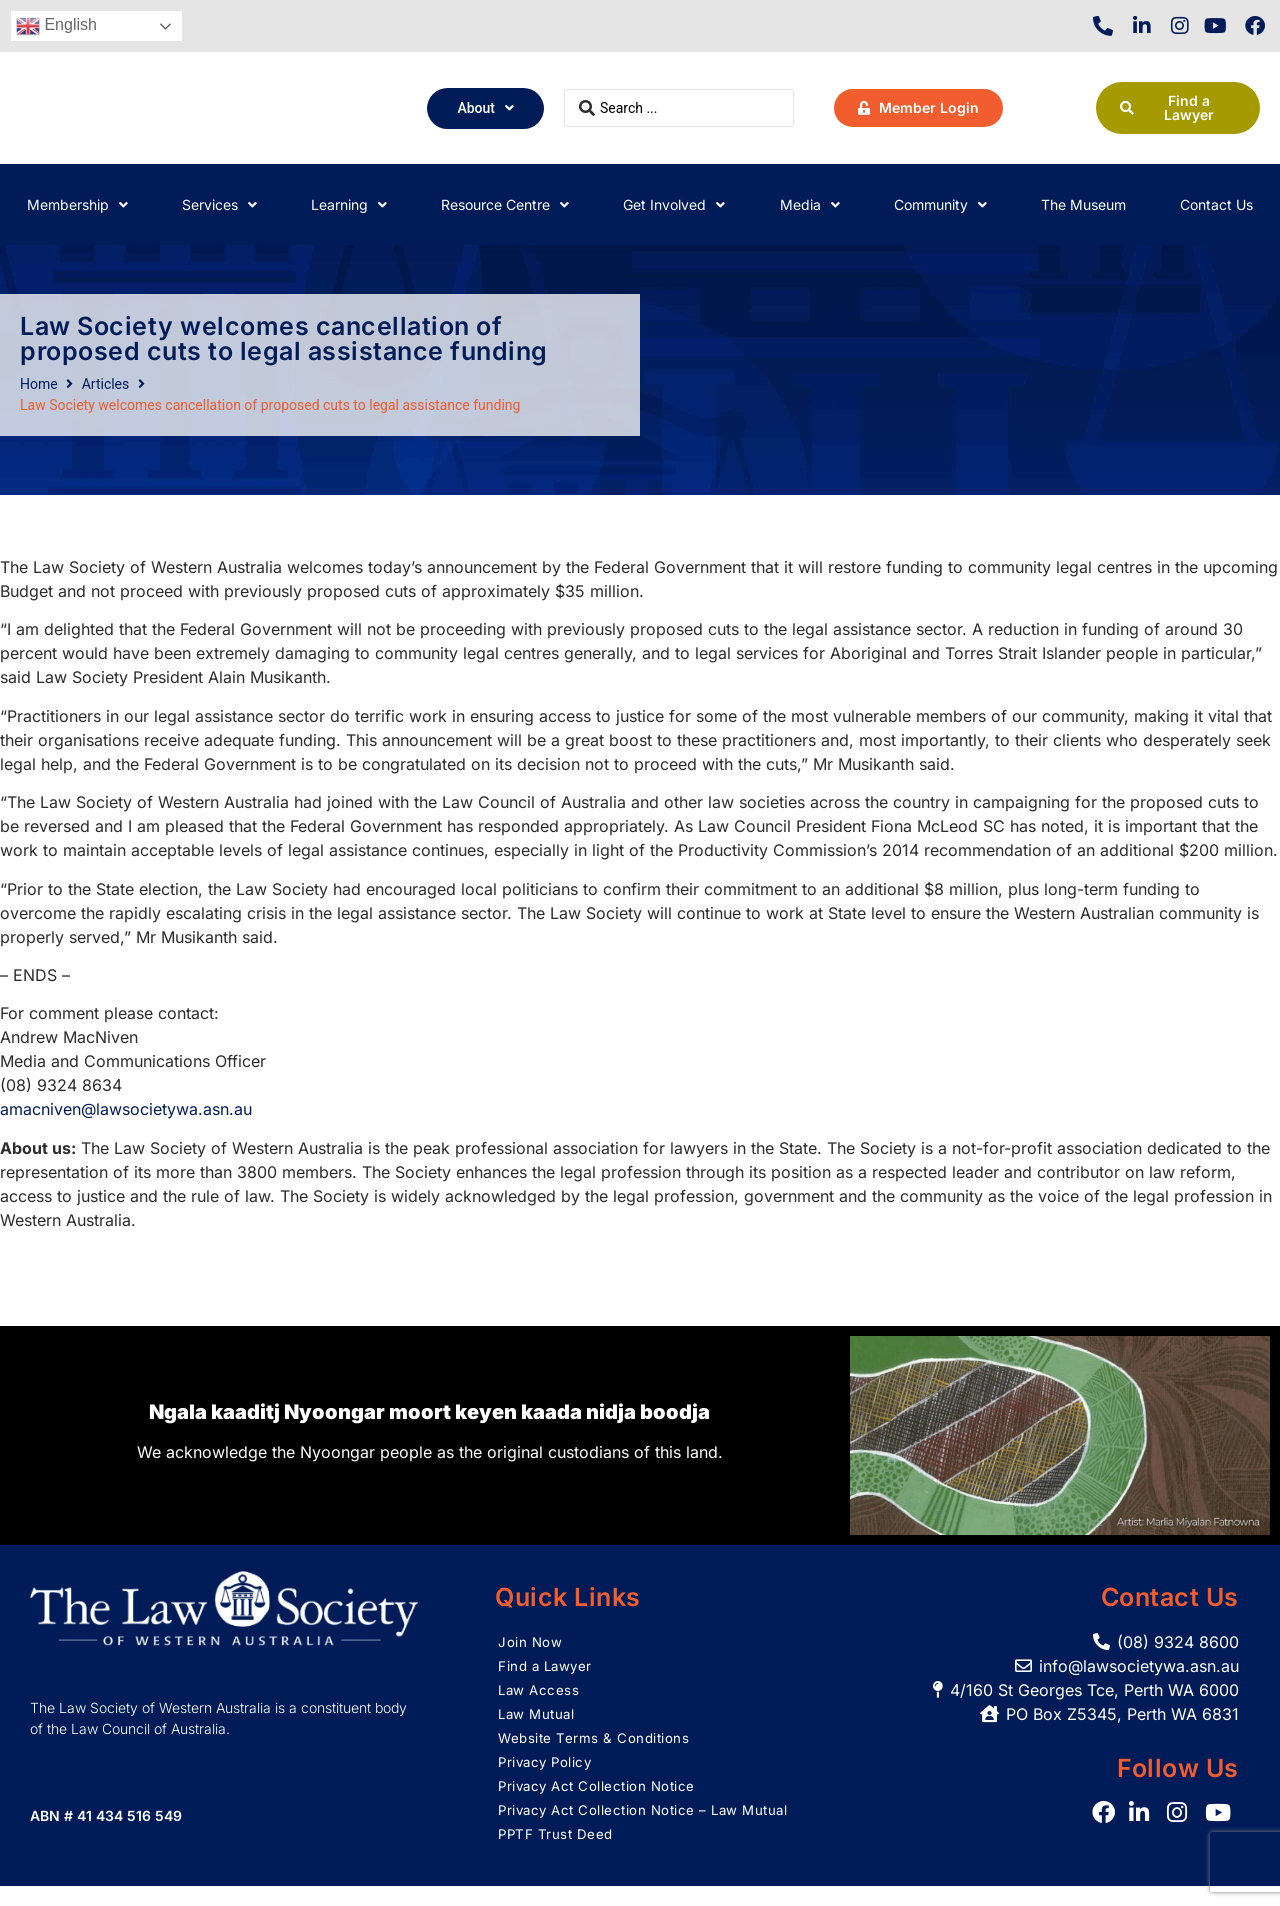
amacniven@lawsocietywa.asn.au (126, 1109)
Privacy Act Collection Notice (601, 1785)
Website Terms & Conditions (596, 1737)
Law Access (540, 1689)
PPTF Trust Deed (557, 1853)
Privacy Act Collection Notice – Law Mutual (623, 1819)
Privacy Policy (547, 1761)
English (56, 26)
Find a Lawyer (547, 1665)
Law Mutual (538, 1713)
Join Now (530, 1641)
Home (39, 384)
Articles (106, 384)
